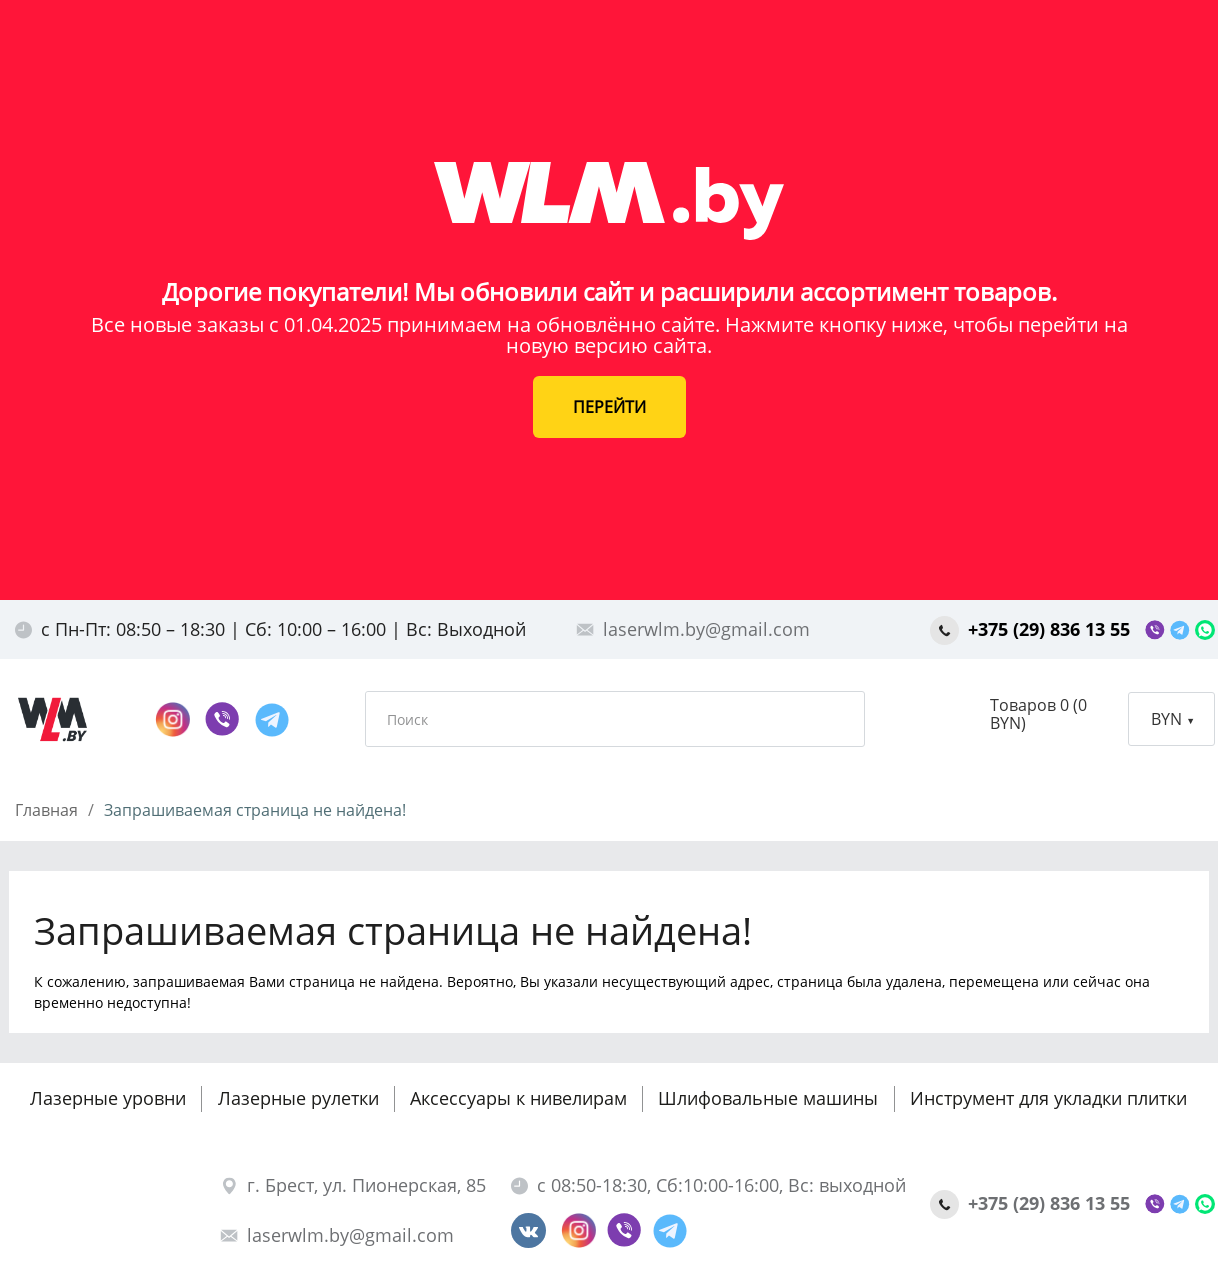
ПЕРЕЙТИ (609, 407)
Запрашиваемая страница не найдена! (255, 810)
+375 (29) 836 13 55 (1032, 629)
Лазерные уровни (108, 1098)
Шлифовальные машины (768, 1098)
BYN (1172, 719)
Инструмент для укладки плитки (1048, 1098)
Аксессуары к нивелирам (518, 1098)
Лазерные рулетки (298, 1098)
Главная (46, 810)
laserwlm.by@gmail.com (693, 629)
